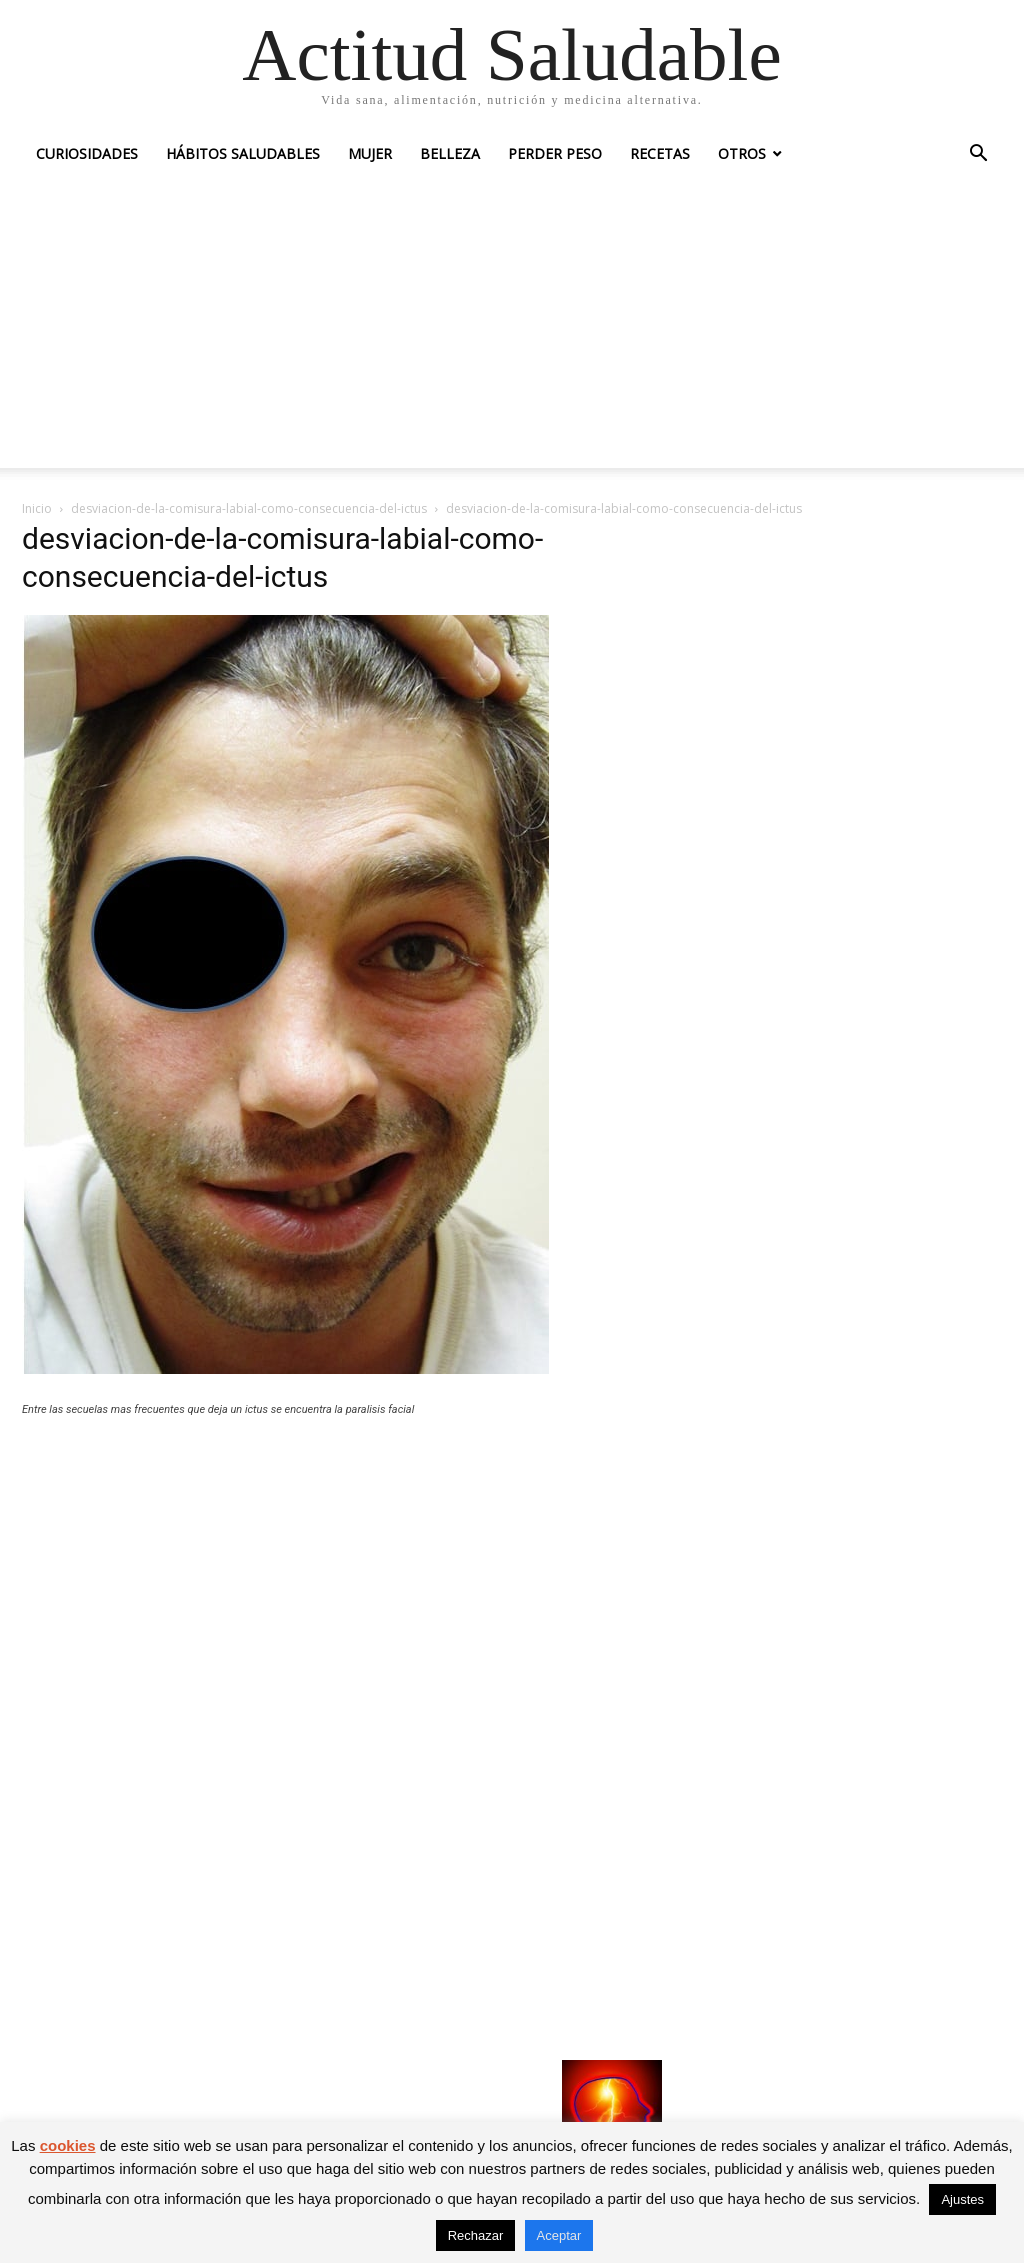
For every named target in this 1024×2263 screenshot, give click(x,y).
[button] (978, 155)
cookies (68, 2145)
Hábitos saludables (243, 153)
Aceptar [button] (559, 2235)
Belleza (450, 153)
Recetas (660, 153)
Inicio (37, 508)
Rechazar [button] (476, 2235)
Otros (742, 153)
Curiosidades (87, 153)
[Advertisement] (512, 328)
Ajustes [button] (962, 2199)
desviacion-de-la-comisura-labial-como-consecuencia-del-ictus (249, 508)
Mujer (370, 153)
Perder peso (555, 153)
